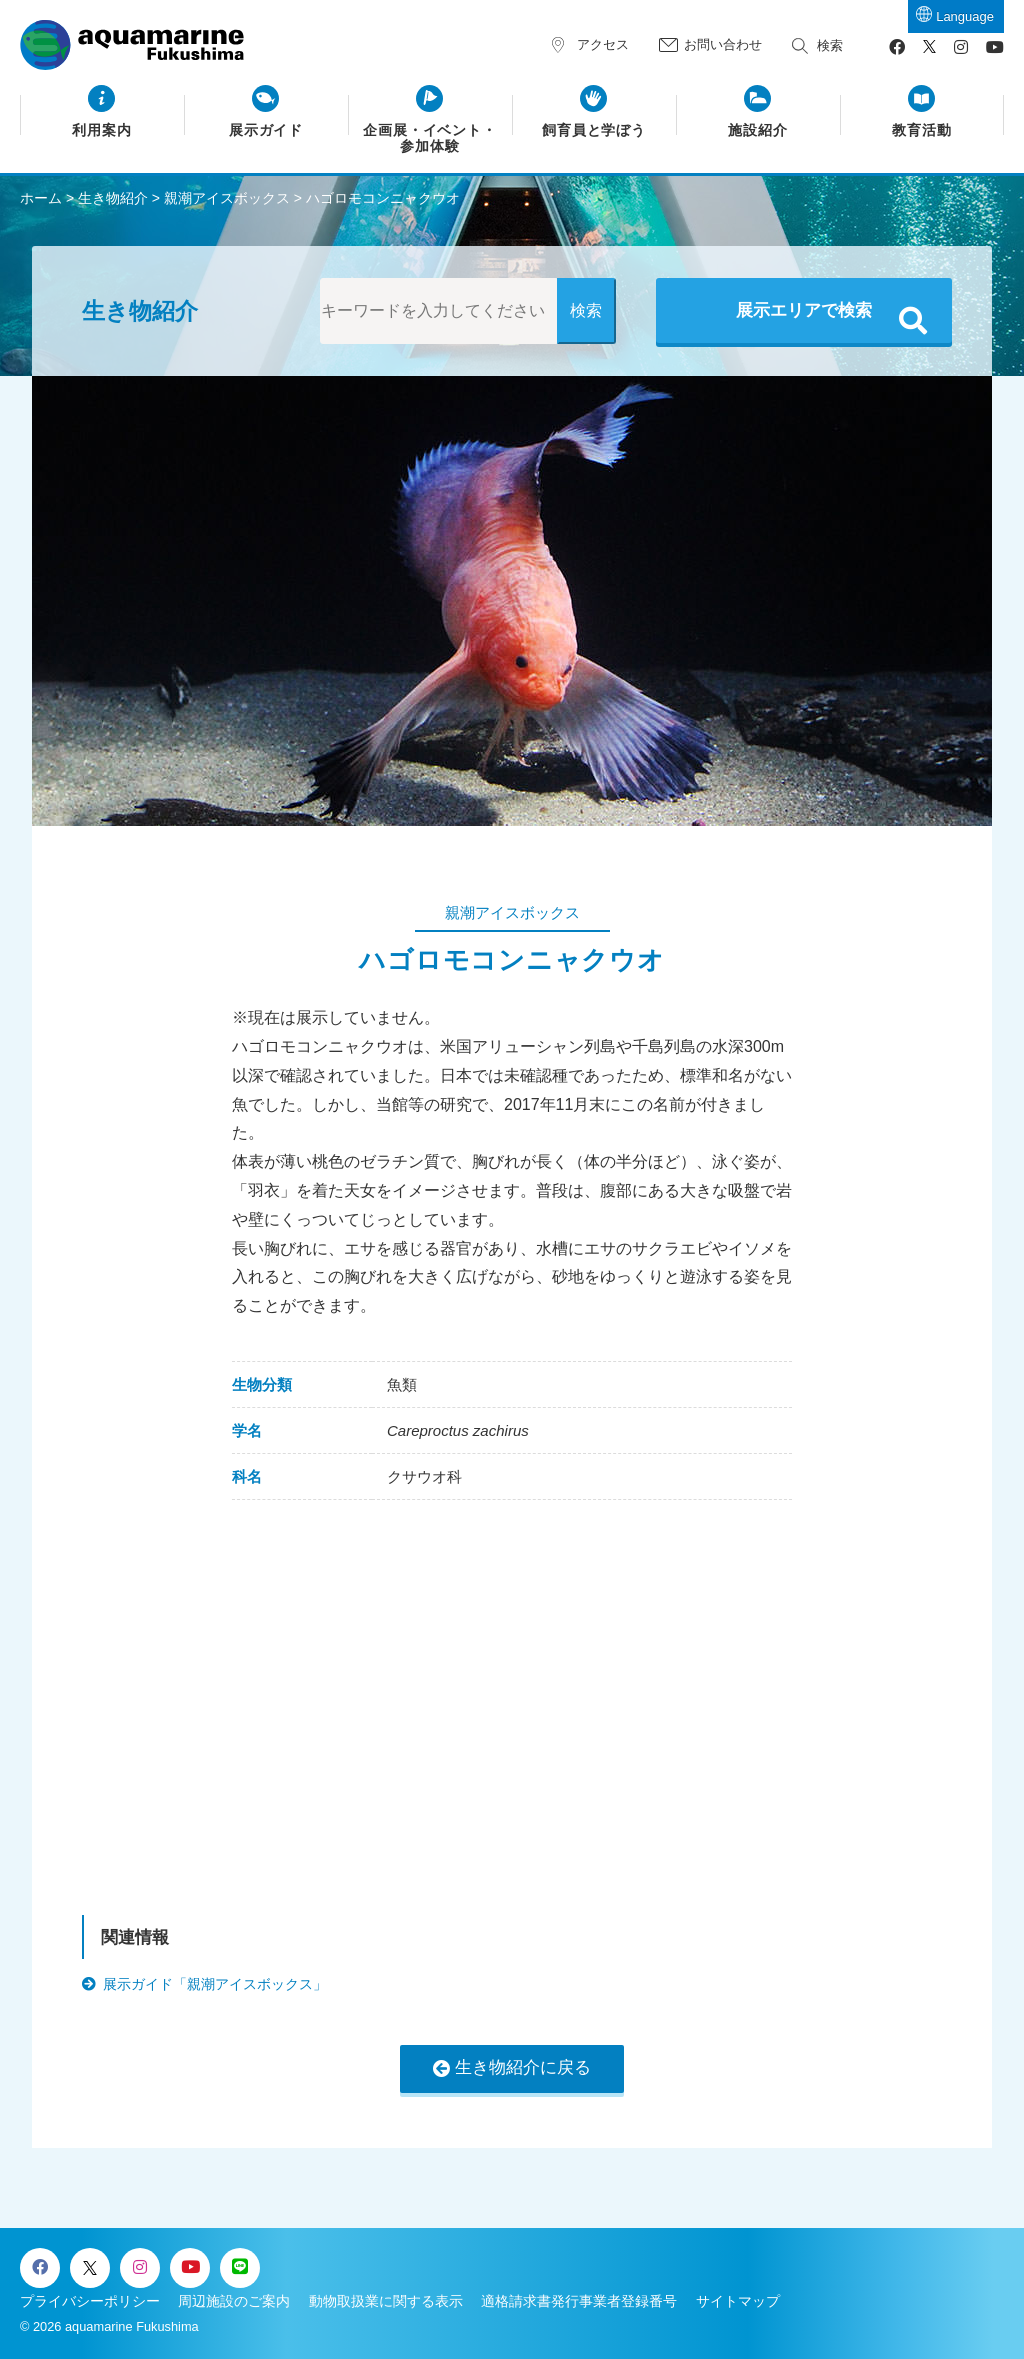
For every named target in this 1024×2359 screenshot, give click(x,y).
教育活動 (922, 130)
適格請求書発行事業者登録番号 (579, 2301)
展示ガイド (266, 130)
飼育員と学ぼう (594, 130)
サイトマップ (738, 2301)
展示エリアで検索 (804, 310)
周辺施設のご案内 (234, 2301)
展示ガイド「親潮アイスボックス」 (215, 1984)
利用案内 (102, 130)
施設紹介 (758, 130)
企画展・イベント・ (430, 139)
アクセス (603, 44)
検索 (830, 45)
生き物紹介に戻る (523, 2067)
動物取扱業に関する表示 (386, 2301)
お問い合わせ (723, 44)
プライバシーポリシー (90, 2301)
